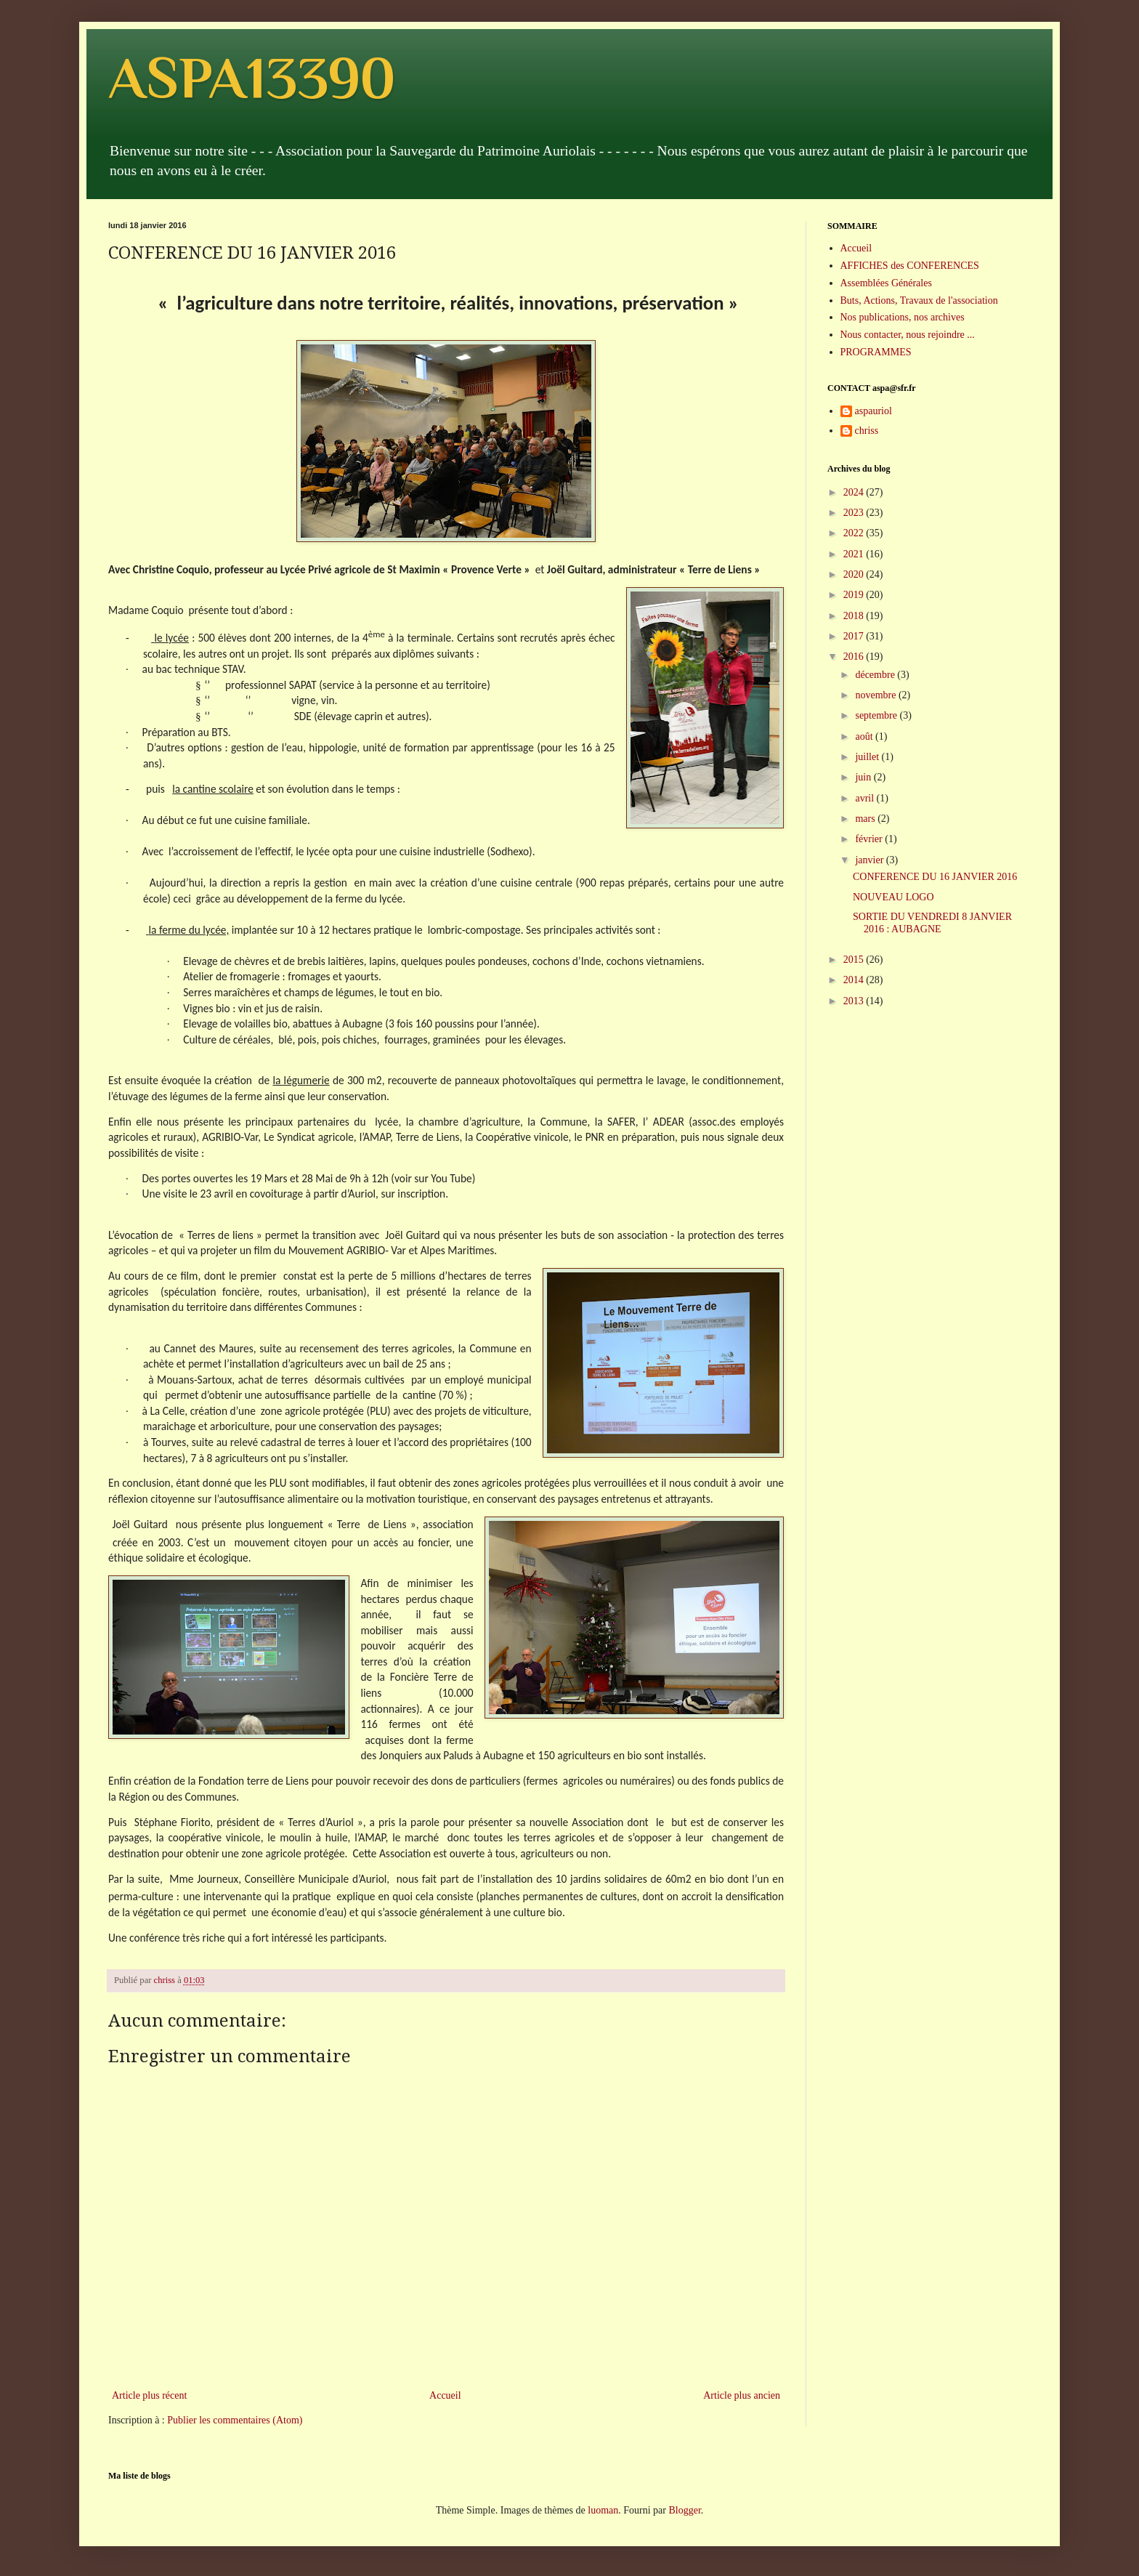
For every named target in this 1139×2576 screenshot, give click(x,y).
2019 (855, 594)
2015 (855, 959)
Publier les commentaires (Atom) (234, 2420)
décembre (876, 674)
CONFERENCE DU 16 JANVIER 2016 (935, 876)
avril (865, 798)
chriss (867, 430)
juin (864, 777)
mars (866, 818)
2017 (855, 636)
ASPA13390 (251, 77)
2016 (855, 656)
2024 (855, 492)
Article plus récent (149, 2395)
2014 (855, 979)
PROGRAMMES (876, 352)
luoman (603, 2510)
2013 (855, 1001)
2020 (855, 574)
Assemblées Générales (886, 283)
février (870, 838)
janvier (870, 860)
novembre (876, 695)
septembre (877, 715)
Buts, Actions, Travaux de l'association (919, 300)
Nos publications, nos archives (902, 317)
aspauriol (873, 410)
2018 (855, 615)
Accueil (445, 2395)
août (865, 736)
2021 (855, 554)
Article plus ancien (741, 2395)
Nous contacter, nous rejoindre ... (907, 334)
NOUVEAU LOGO (893, 897)
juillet (868, 756)
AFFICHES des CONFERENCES (909, 265)
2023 (855, 512)
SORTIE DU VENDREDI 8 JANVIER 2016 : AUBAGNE (932, 922)
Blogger (684, 2510)
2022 (855, 533)
